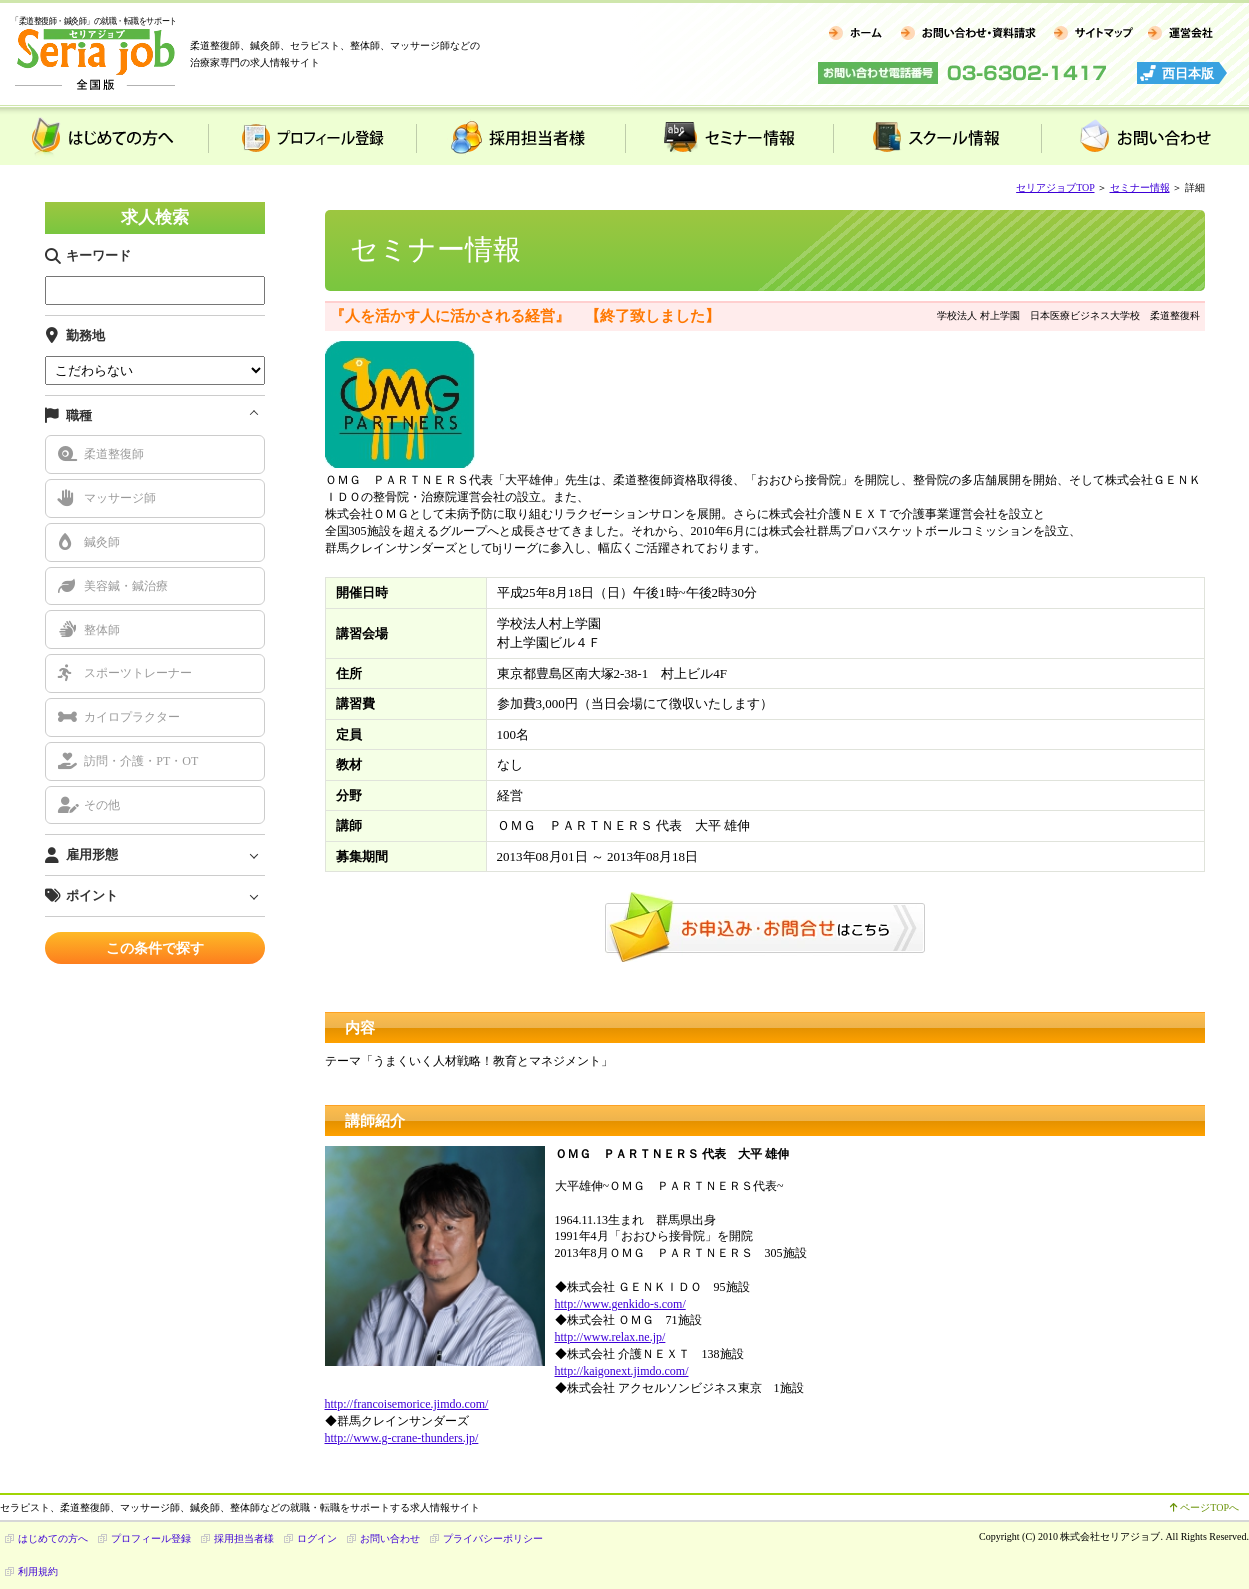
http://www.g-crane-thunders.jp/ (402, 1438)
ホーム (856, 34)
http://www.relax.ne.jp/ (610, 1337)
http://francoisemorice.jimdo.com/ (407, 1404)
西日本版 (1188, 73)
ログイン (317, 1538)
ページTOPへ (1204, 1507)
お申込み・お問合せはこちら (765, 927)
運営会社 (1180, 34)
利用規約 (38, 1571)
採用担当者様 (520, 136)
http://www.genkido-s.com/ (620, 1304)
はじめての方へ (104, 136)
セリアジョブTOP (1055, 187)
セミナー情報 (729, 136)
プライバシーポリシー (493, 1538)
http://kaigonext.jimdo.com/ (622, 1371)
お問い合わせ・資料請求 (967, 34)
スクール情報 (937, 136)
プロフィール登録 (312, 136)
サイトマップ (1092, 34)
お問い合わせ (390, 1538)
